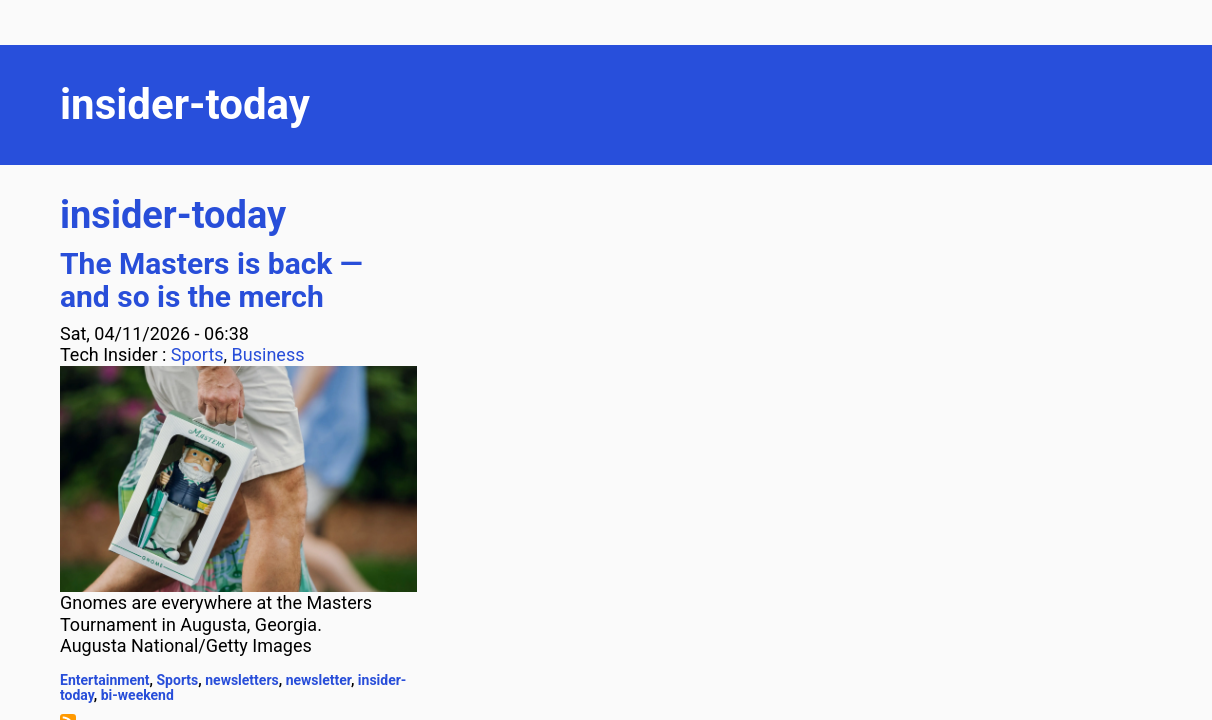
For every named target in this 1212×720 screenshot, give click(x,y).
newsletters (242, 680)
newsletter (318, 680)
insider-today (173, 215)
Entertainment (105, 680)
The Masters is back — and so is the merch (211, 280)
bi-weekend (137, 695)
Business (268, 354)
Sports (197, 354)
